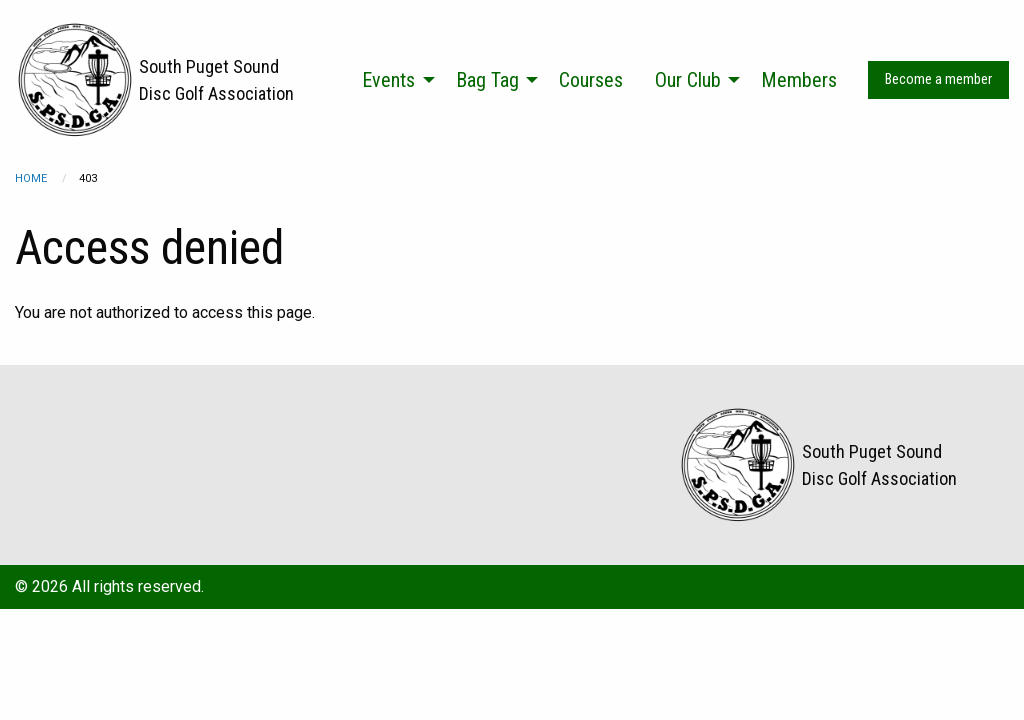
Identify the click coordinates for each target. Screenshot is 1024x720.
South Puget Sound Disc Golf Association (216, 80)
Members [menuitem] (799, 80)
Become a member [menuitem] (938, 79)
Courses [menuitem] (591, 80)
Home (31, 178)
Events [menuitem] (388, 80)
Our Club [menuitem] (688, 80)
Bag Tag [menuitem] (487, 80)
